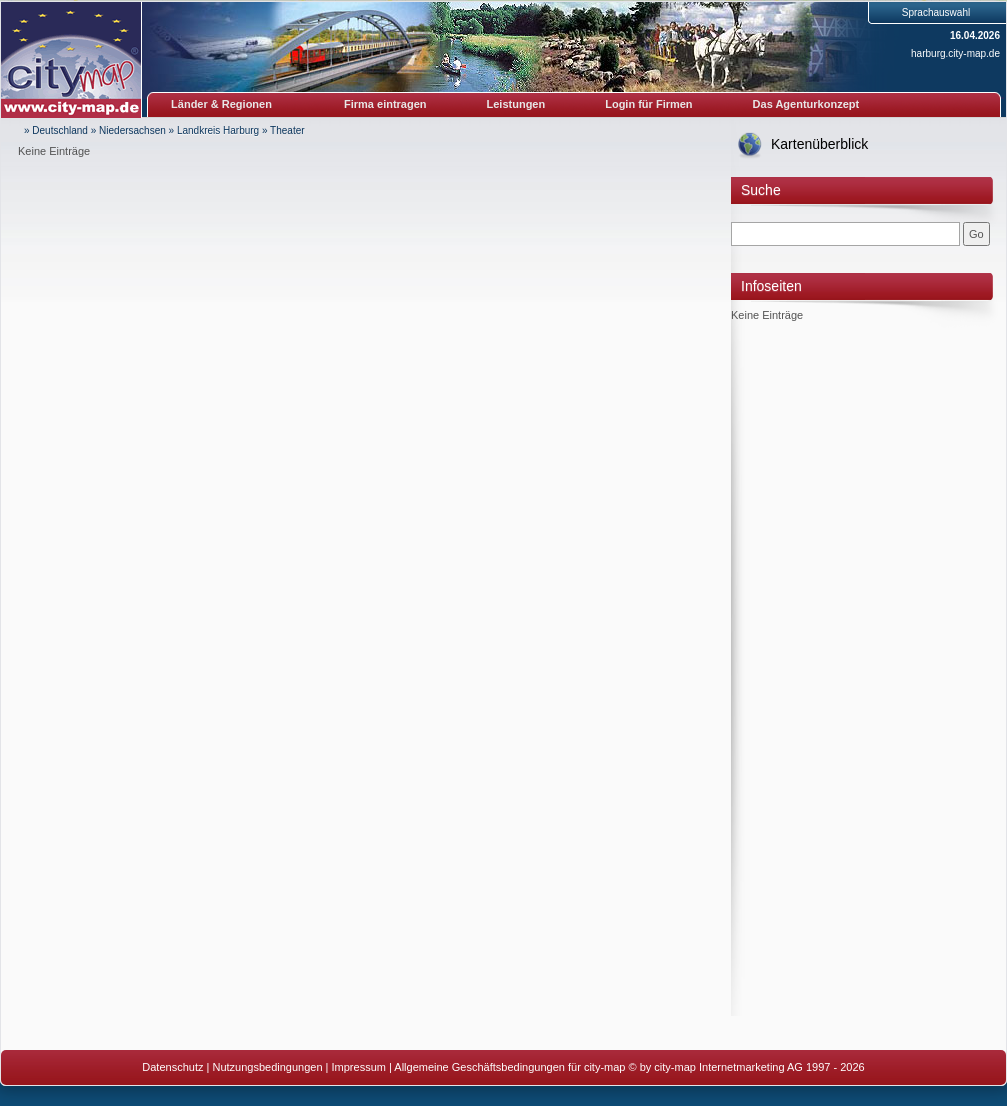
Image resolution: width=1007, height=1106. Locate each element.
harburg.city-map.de (955, 53)
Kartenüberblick (819, 144)
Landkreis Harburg (218, 130)
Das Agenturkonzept (806, 104)
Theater (287, 130)
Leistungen (516, 104)
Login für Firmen (648, 104)
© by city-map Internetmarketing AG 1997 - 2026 (747, 1067)
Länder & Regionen (221, 104)
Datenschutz (172, 1067)
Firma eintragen (385, 104)
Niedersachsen (132, 130)
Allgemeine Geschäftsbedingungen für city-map (509, 1067)
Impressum (359, 1067)
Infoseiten (771, 286)
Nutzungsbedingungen (267, 1067)
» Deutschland (56, 130)
